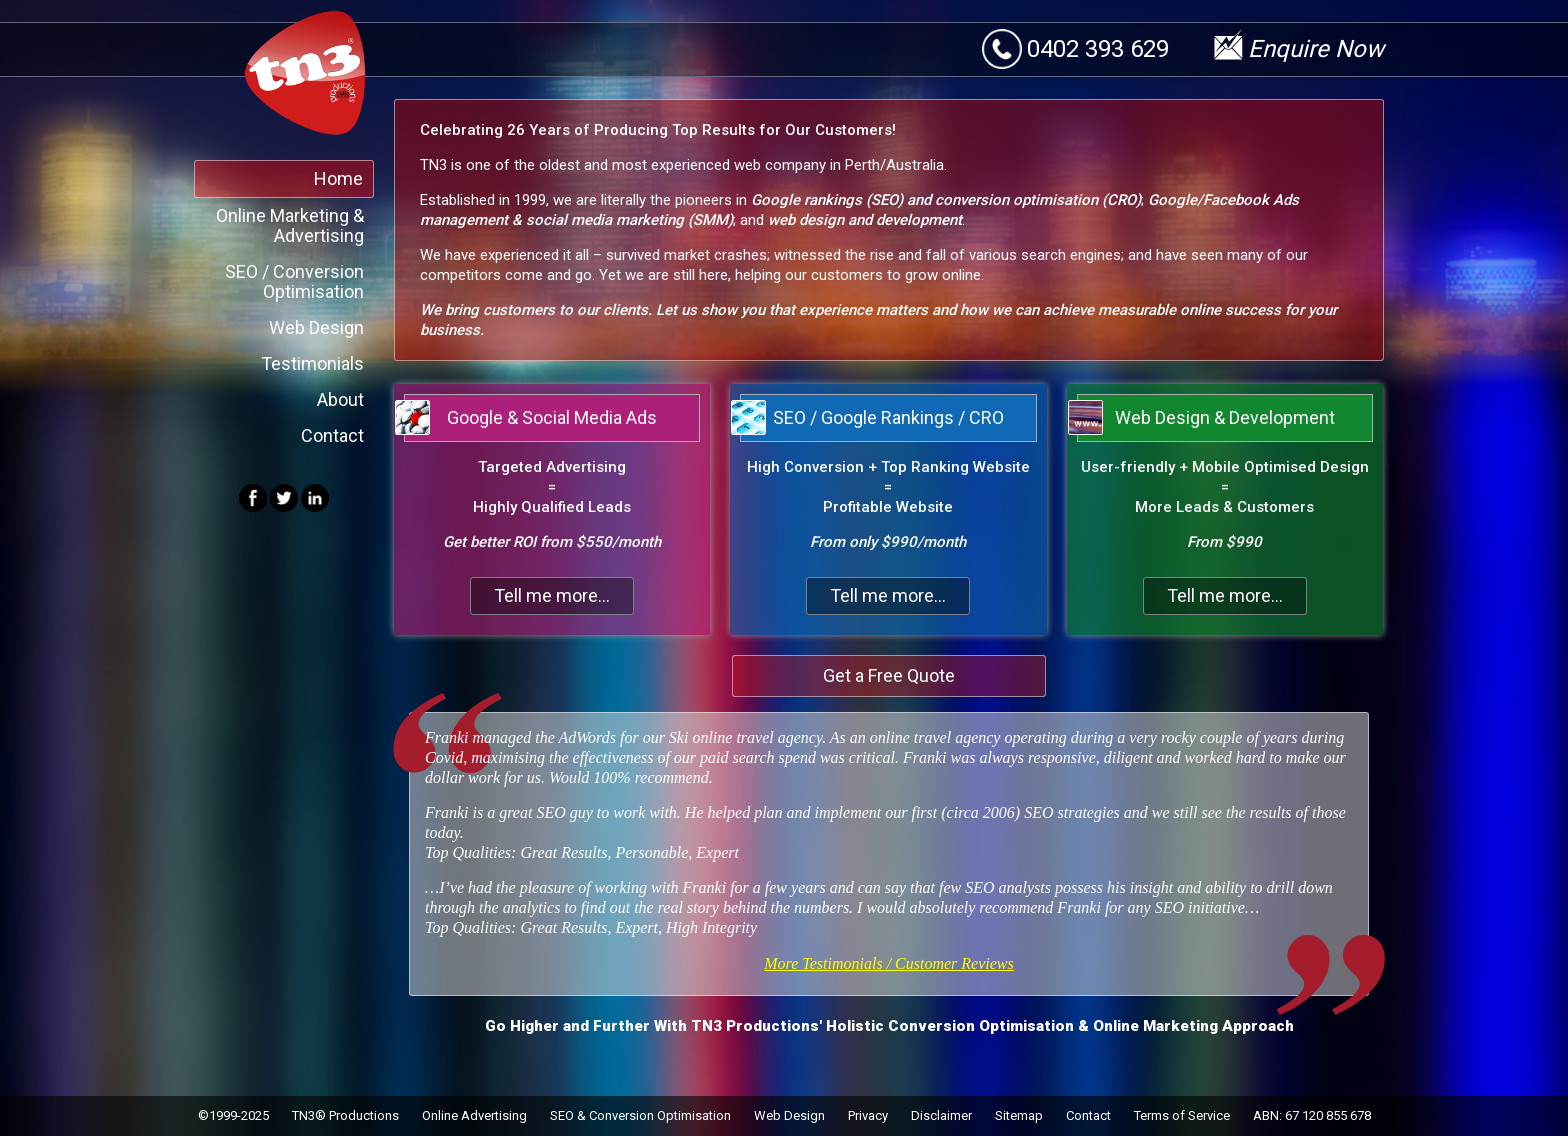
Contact (332, 435)
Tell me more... (552, 595)
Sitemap (1019, 1115)
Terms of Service (1182, 1115)
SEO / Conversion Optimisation (294, 281)
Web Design (316, 327)
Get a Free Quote (889, 675)
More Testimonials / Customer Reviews (888, 963)
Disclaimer (941, 1115)
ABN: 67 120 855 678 (1312, 1115)
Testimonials (312, 363)
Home (338, 178)
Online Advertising (474, 1115)
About (340, 399)
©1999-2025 (233, 1115)
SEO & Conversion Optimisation (640, 1115)
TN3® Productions (345, 1115)
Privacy (868, 1115)
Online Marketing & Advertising (290, 225)
